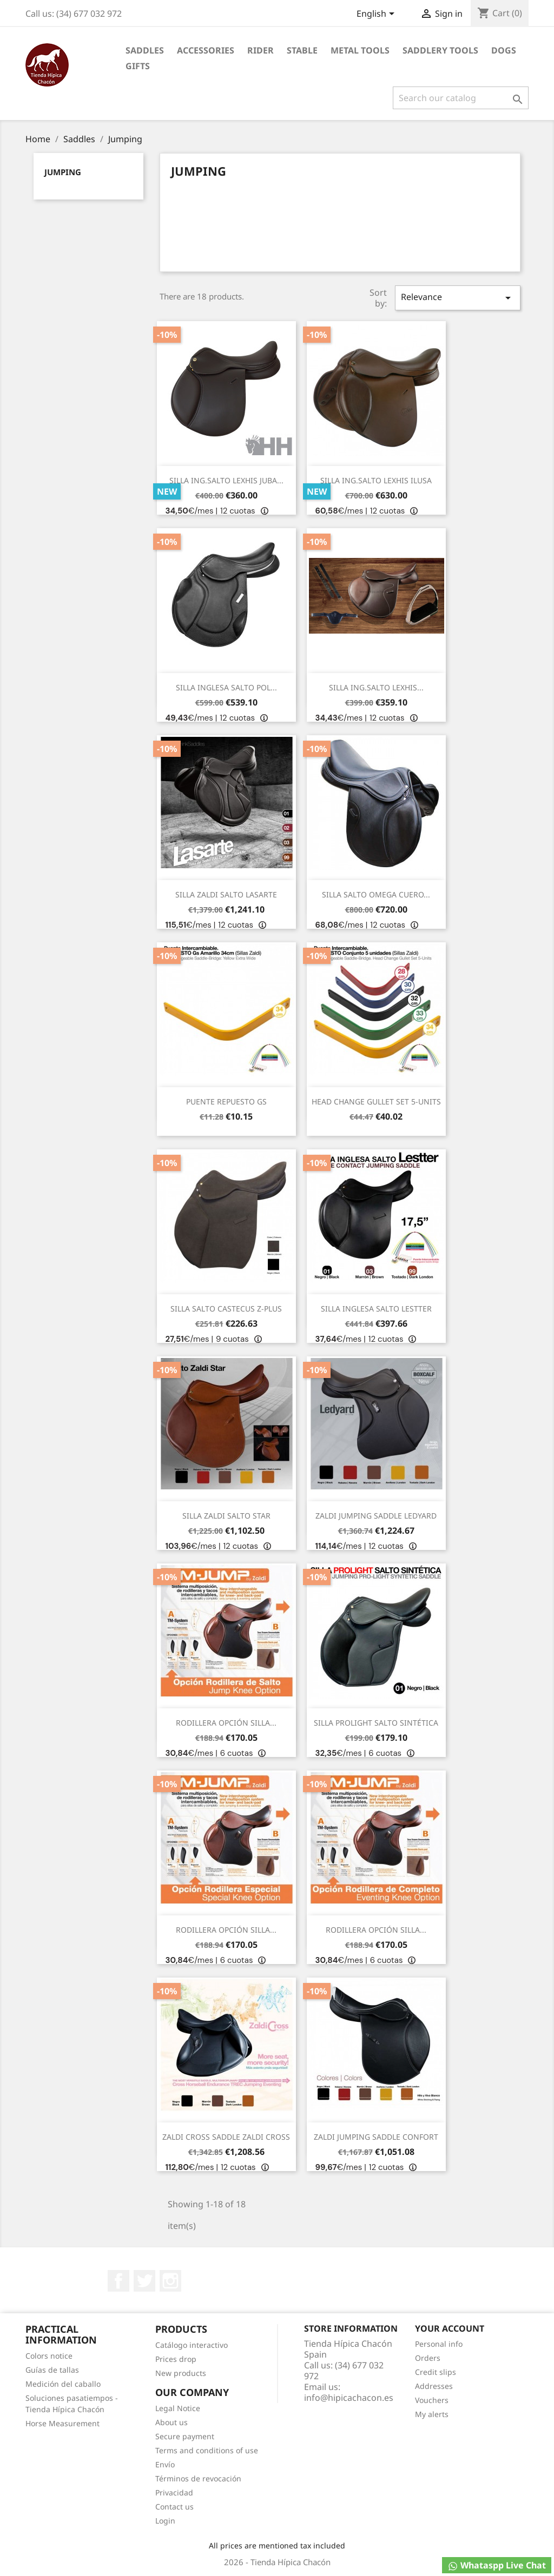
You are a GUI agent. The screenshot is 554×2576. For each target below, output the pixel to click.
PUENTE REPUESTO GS (226, 1101)
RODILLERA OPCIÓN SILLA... (226, 1723)
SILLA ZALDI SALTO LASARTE (226, 894)
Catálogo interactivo (191, 2345)
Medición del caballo (63, 2384)
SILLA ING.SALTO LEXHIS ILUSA (376, 480)
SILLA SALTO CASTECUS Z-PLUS (226, 1308)
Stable (302, 50)
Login (165, 2520)
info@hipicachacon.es (348, 2398)
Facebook (118, 2281)
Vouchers (432, 2400)
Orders (427, 2358)
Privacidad (174, 2492)
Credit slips (435, 2372)
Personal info (439, 2344)
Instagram (170, 2281)
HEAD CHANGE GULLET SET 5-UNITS (376, 1101)
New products (180, 2373)
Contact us (174, 2506)
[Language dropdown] (377, 14)
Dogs (503, 50)
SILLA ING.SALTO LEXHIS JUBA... (226, 480)
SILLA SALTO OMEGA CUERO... (376, 894)
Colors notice (48, 2356)
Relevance (458, 297)
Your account (449, 2328)
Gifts (138, 66)
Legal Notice (177, 2408)
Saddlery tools (440, 50)
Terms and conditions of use (206, 2450)
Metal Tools (360, 50)
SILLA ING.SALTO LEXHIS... (376, 687)
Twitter (144, 2281)
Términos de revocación (198, 2478)
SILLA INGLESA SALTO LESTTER (376, 1308)
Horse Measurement (62, 2423)
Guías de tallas (52, 2370)
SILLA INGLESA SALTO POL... (226, 687)
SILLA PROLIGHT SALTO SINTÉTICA (376, 1723)
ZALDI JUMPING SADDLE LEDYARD (376, 1515)
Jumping (62, 172)
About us (171, 2422)
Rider (260, 50)
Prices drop (175, 2359)
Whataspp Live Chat (496, 2565)
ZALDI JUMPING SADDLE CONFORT (376, 2137)
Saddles (145, 50)
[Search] (461, 97)
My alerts (432, 2414)
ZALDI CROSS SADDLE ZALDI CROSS (226, 2137)
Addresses (434, 2386)
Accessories (205, 50)
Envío (165, 2464)
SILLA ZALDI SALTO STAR (226, 1515)
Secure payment (184, 2436)
